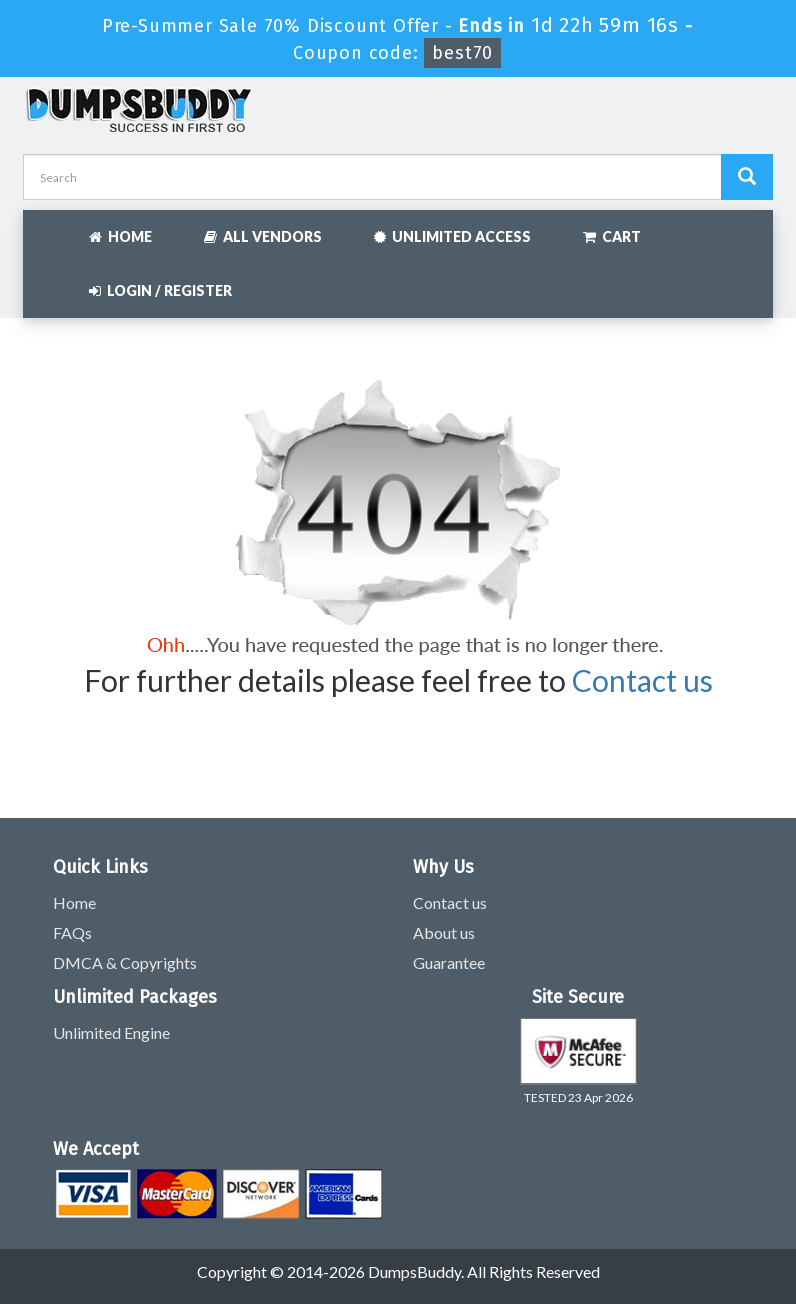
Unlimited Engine (111, 1032)
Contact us (642, 680)
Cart (612, 236)
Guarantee (449, 962)
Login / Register (160, 290)
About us (444, 932)
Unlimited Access (452, 236)
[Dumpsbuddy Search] (747, 177)
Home (120, 236)
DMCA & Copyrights (125, 962)
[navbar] (48, 227)
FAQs (72, 932)
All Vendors (263, 236)
